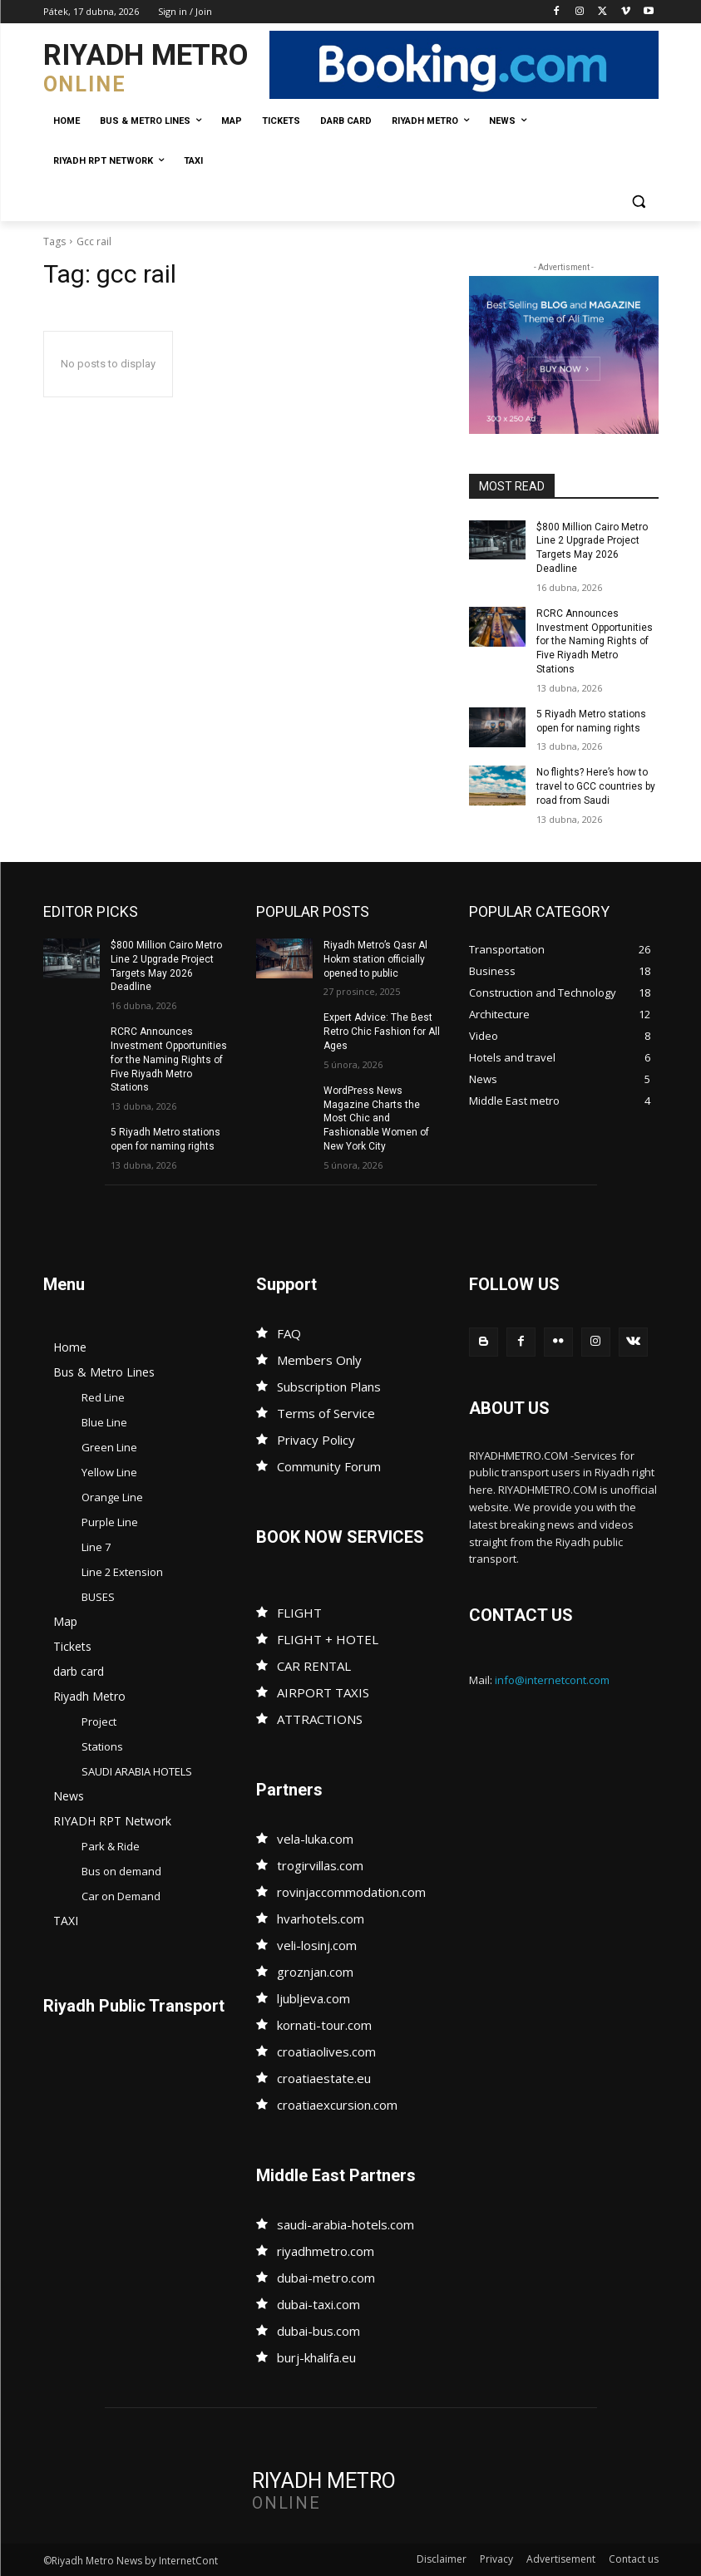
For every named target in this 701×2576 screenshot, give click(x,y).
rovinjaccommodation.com (351, 1891)
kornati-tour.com (324, 2024)
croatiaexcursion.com (337, 2104)
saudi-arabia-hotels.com (345, 2223)
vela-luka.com (315, 1838)
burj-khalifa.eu (316, 2356)
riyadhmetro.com (325, 2250)
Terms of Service (326, 1412)
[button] (639, 201)
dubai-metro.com (326, 2276)
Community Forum (329, 1465)
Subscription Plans (329, 1385)
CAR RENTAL (314, 1665)
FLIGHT (299, 1611)
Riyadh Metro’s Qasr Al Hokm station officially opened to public (375, 959)
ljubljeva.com (313, 1997)
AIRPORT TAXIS (323, 1691)
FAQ (289, 1332)
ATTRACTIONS (320, 1718)
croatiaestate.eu (324, 2077)
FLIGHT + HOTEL (327, 1638)
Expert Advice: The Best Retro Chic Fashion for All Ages (381, 1032)
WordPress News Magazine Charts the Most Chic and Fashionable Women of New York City (376, 1117)
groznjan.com (315, 1971)
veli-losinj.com (317, 1944)
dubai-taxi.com (318, 2303)
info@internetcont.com (552, 1679)
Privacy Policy (316, 1439)
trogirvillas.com (320, 1864)
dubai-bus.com (318, 2330)
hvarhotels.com (320, 1917)
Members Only (319, 1359)
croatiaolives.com (326, 2050)
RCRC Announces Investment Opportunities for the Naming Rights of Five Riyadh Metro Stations (594, 641)
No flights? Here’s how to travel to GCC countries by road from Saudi (595, 786)
